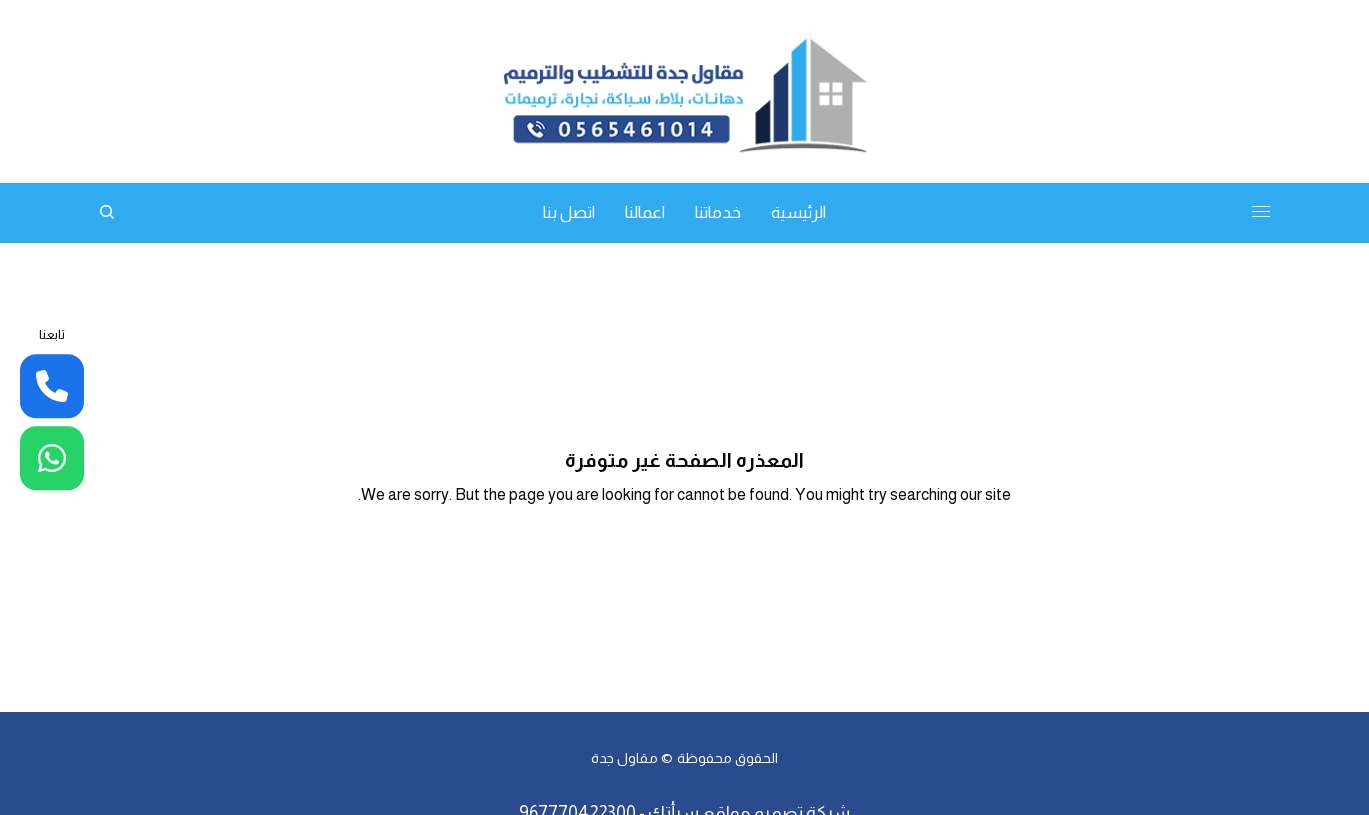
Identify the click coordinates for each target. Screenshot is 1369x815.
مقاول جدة (624, 758)
